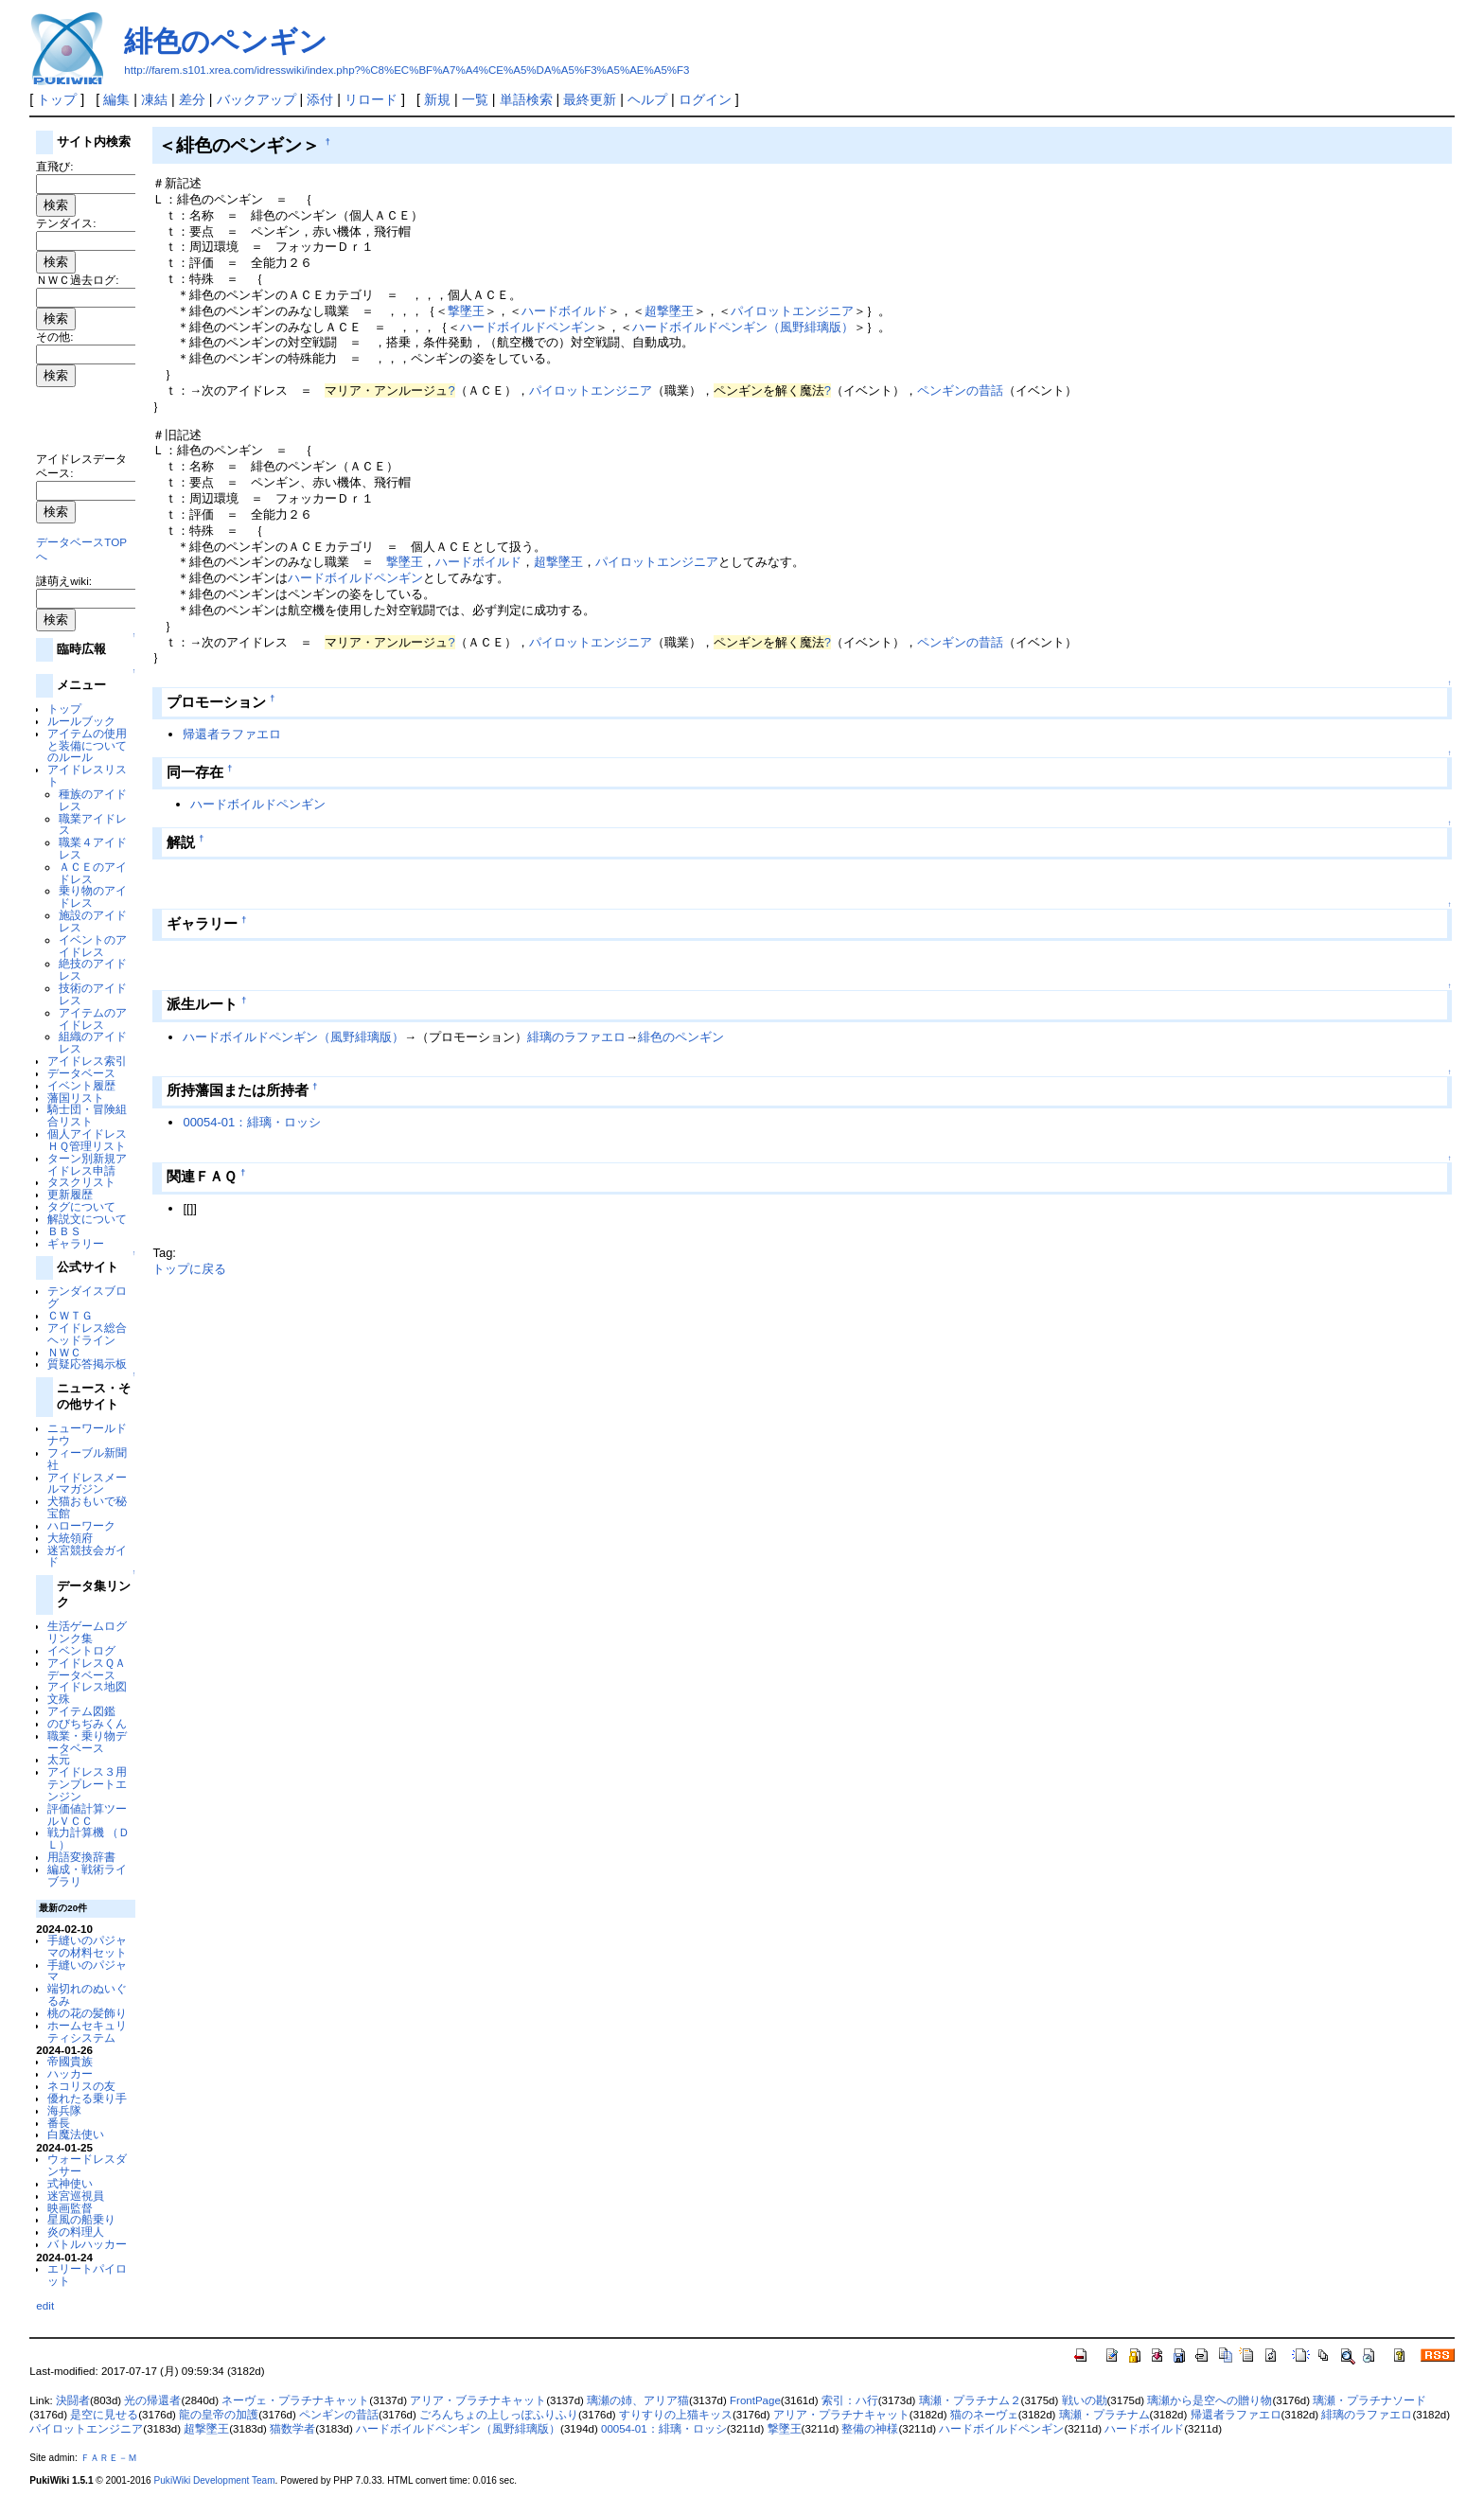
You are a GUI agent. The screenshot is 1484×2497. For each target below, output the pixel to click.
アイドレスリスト (87, 775)
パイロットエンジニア (792, 311)
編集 (116, 99)
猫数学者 (292, 2429)
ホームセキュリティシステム (87, 2031)
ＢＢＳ (64, 1231)
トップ (57, 99)
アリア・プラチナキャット (841, 2414)
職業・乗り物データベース (87, 1741)
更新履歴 (70, 1194)
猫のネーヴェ (984, 2414)
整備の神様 (869, 2429)
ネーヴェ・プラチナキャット (295, 2400)
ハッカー (70, 2073)
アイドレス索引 (87, 1060)
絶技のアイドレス (93, 969)
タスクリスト (81, 1182)
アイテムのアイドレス (93, 1018)
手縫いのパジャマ (87, 1970)
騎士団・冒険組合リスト (87, 1115)
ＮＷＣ (64, 1352)
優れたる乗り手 (87, 2098)
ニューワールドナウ (87, 1434)
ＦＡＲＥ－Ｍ (108, 2458)
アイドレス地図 (87, 1686)
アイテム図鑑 (81, 1711)
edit (45, 2305)
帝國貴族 (70, 2061)
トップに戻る (189, 1269)
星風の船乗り (81, 2219)
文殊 (58, 1698)
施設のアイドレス (93, 921)
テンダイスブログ (87, 1296)
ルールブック (81, 721)
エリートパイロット (87, 2274)
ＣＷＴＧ (70, 1315)
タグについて (81, 1206)
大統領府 (70, 1538)
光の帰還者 (152, 2400)
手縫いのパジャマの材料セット (87, 1946)
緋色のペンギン (225, 41)
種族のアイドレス (93, 800)
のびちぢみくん (87, 1723)
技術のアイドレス (93, 994)
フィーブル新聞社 (87, 1458)
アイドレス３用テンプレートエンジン (87, 1783)
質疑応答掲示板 (87, 1363)
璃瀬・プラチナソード (1369, 2400)
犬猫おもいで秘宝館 (87, 1507)
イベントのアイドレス (93, 945)
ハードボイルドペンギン (527, 327)
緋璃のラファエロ (576, 1037)
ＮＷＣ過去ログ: (77, 280)
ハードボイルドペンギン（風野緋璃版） (743, 327)
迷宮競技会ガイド (87, 1556)
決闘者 (73, 2400)
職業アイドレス (93, 824)
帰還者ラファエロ (232, 734)
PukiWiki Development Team (214, 2480)
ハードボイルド (564, 311)
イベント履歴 (81, 1085)
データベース (81, 1073)
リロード (371, 99)
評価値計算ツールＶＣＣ (87, 1814)
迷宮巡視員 (75, 2195)
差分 (192, 99)
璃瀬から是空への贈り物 (1209, 2400)
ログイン (705, 99)
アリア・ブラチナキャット (478, 2400)
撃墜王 (466, 311)
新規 (437, 99)
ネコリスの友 (81, 2086)
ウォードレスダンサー (87, 2164)
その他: (54, 336)
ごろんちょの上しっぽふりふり (498, 2414)
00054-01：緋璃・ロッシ (252, 1122)
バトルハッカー (87, 2244)
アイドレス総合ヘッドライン (87, 1333)
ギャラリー (75, 1243)
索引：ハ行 (850, 2400)
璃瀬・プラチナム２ (970, 2400)
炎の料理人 (75, 2231)
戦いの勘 (1084, 2400)
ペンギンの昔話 (960, 390)
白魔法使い (75, 2134)
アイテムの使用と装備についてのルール (87, 745)
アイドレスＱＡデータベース (86, 1668)
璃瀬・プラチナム (1104, 2414)
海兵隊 (64, 2110)
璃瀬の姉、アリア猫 (638, 2400)
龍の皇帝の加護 (218, 2414)
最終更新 (589, 99)
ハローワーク (81, 1525)
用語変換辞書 (81, 1857)
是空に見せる (104, 2414)
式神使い (70, 2183)
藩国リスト (75, 1097)
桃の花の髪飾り (87, 2013)
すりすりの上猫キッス (676, 2414)
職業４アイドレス (93, 848)
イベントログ (81, 1650)
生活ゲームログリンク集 (87, 1632)
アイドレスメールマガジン (87, 1483)
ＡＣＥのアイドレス (93, 872)
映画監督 (70, 2208)
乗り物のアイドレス (93, 896)
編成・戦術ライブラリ (87, 1875)
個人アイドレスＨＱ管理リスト (87, 1139)
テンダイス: (66, 223)
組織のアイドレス (93, 1042)
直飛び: (54, 166)
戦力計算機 (75, 1832)
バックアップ (256, 99)
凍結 (154, 99)
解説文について (87, 1219)
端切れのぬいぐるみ (87, 1994)
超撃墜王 (669, 311)
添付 (320, 99)
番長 (58, 2122)
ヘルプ (647, 99)
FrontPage (755, 2400)
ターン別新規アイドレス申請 (87, 1164)
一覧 (475, 99)
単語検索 (526, 99)
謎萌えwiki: (64, 581)
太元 (58, 1759)
